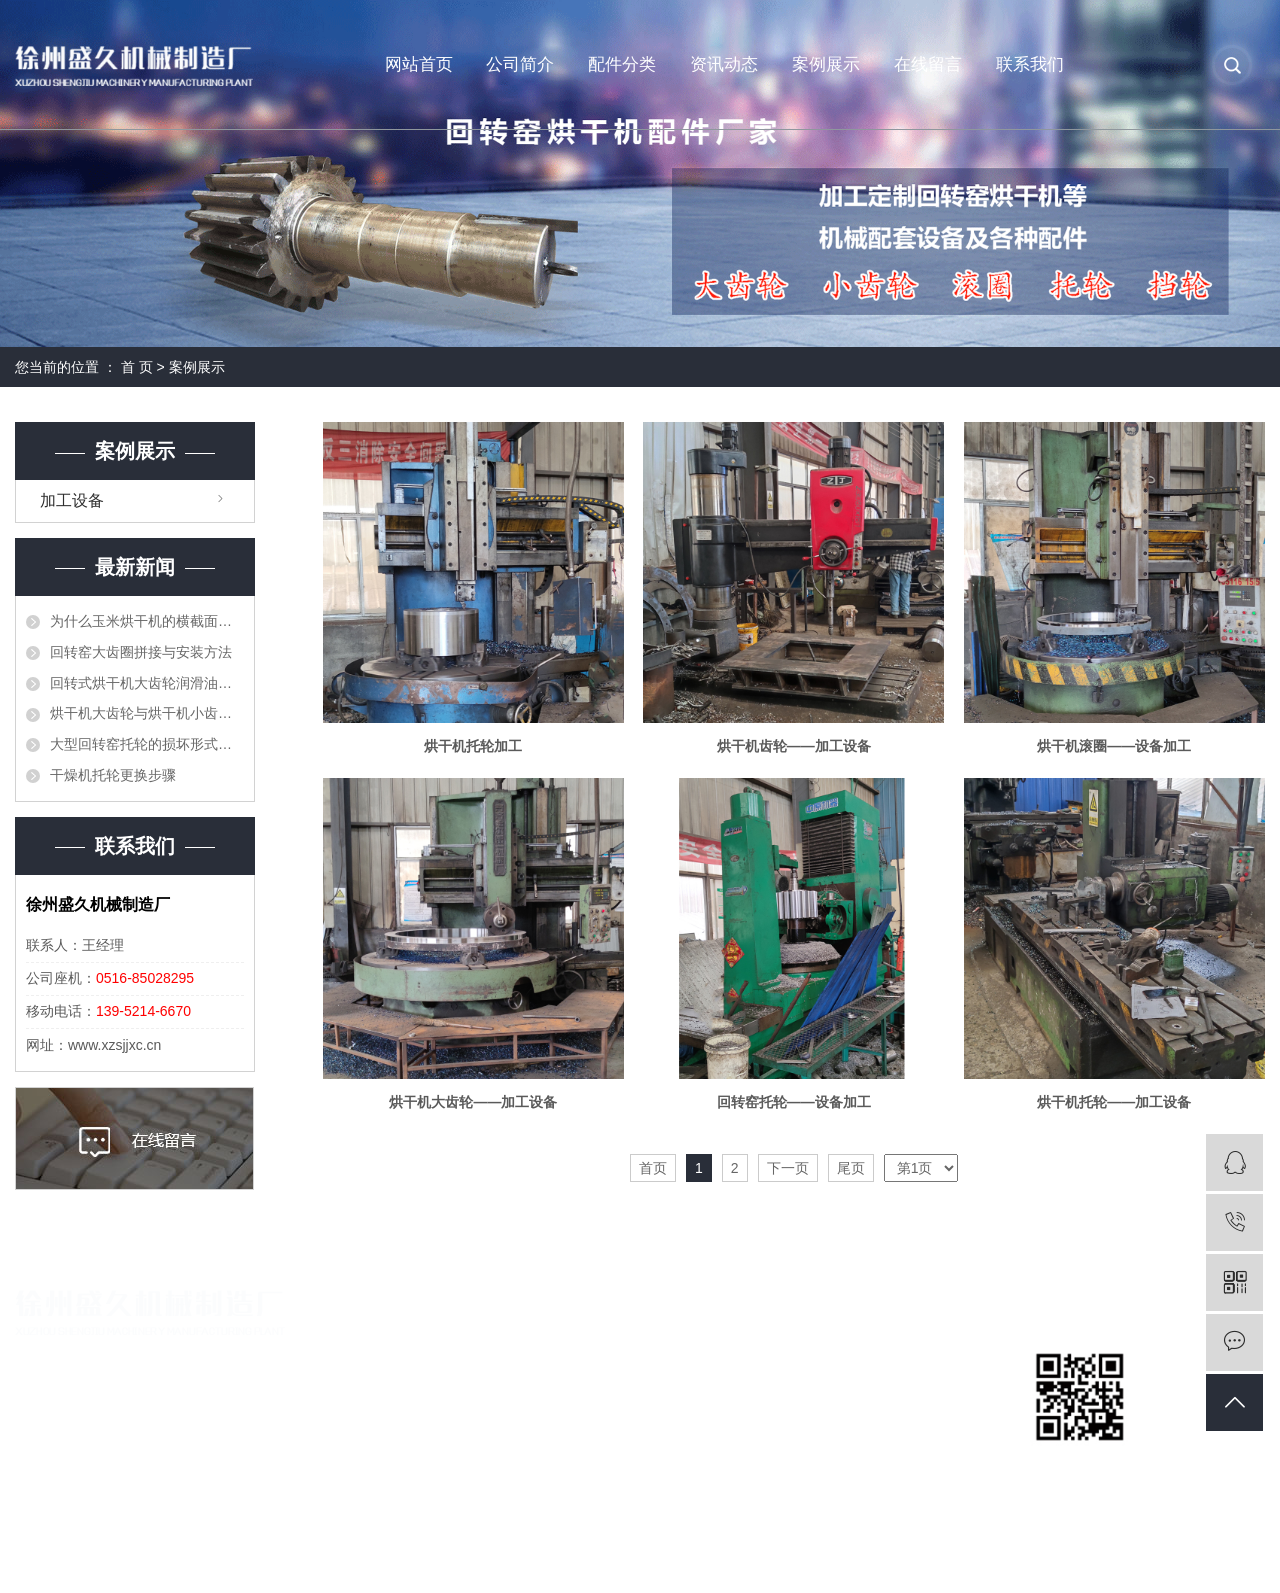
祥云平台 (1047, 1557)
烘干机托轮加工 (473, 746)
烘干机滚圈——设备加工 (1114, 746)
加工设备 (72, 500)
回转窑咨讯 (881, 1390)
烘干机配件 (669, 1390)
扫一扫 (1080, 1464)
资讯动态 (724, 64)
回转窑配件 (669, 1356)
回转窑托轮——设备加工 (794, 1102)
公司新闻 (874, 1356)
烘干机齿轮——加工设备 (794, 746)
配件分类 (622, 64)
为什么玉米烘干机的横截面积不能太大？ (147, 621)
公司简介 (520, 64)
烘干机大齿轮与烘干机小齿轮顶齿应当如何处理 (147, 713)
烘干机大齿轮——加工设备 (473, 1102)
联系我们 (1030, 64)
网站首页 (419, 64)
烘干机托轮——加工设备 (1114, 1102)
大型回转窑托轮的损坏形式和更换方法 (147, 744)
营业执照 (450, 1390)
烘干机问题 (881, 1424)
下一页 (788, 1168)
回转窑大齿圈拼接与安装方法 (141, 652)
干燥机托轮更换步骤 (113, 775)
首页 (653, 1168)
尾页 (851, 1168)
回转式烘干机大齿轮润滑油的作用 (147, 683)
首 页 (137, 367)
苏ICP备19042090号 (459, 1557)
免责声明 (1237, 1557)
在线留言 (928, 64)
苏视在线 (1177, 1557)
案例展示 (826, 64)
